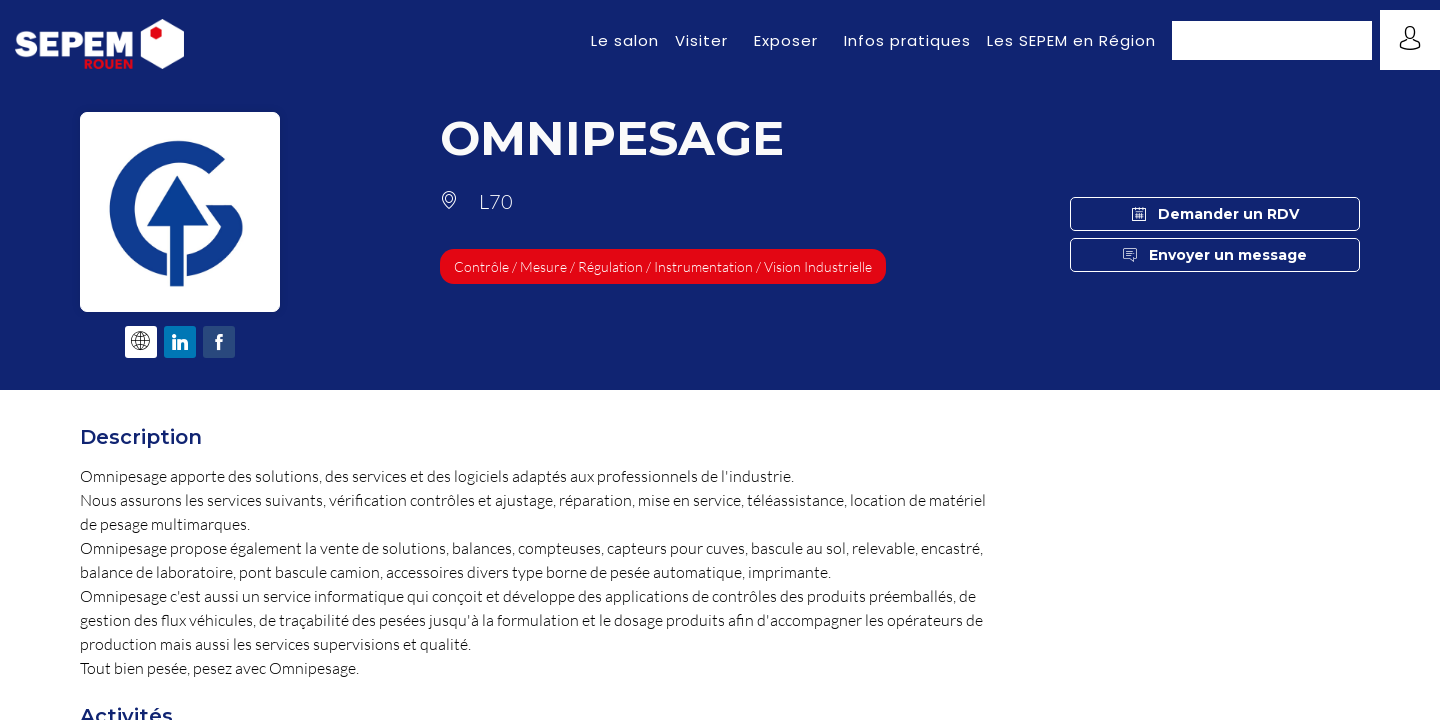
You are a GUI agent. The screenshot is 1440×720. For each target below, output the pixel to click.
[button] (1272, 40)
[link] (625, 40)
